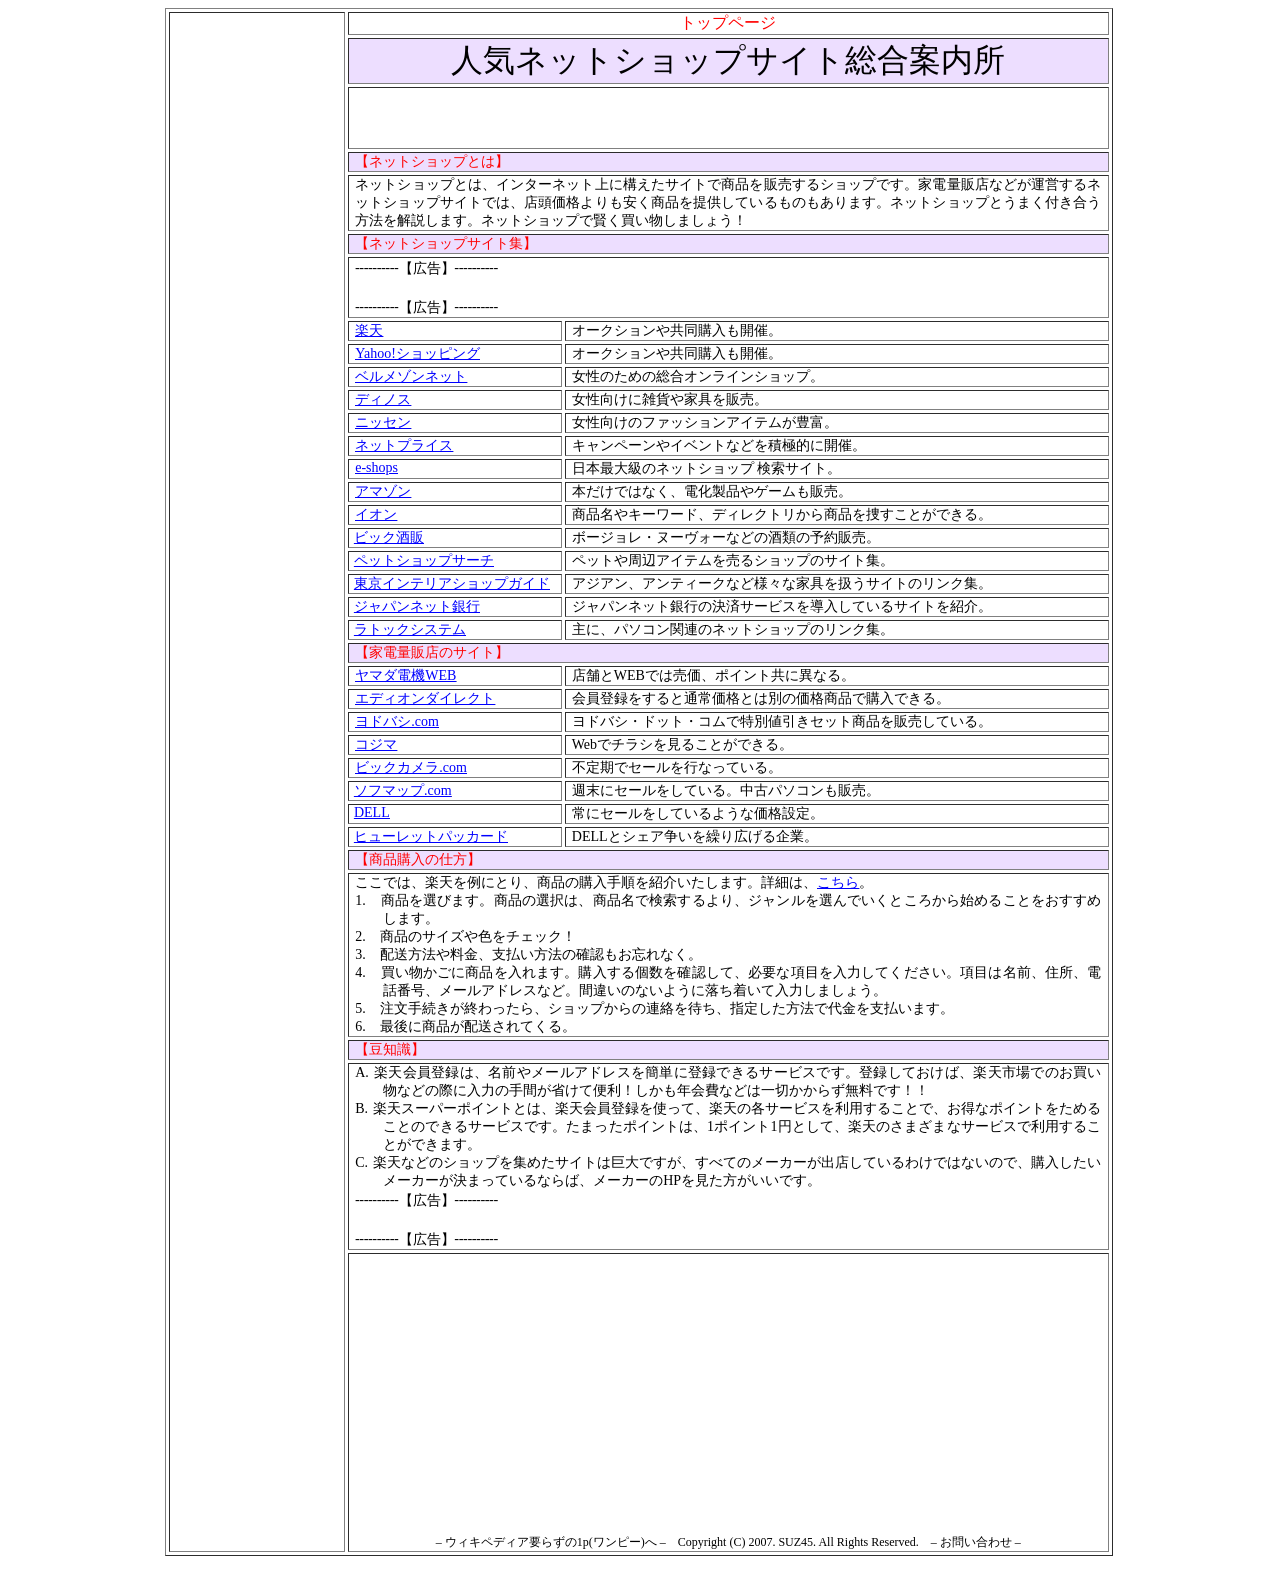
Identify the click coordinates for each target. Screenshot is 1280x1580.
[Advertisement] (257, 313)
